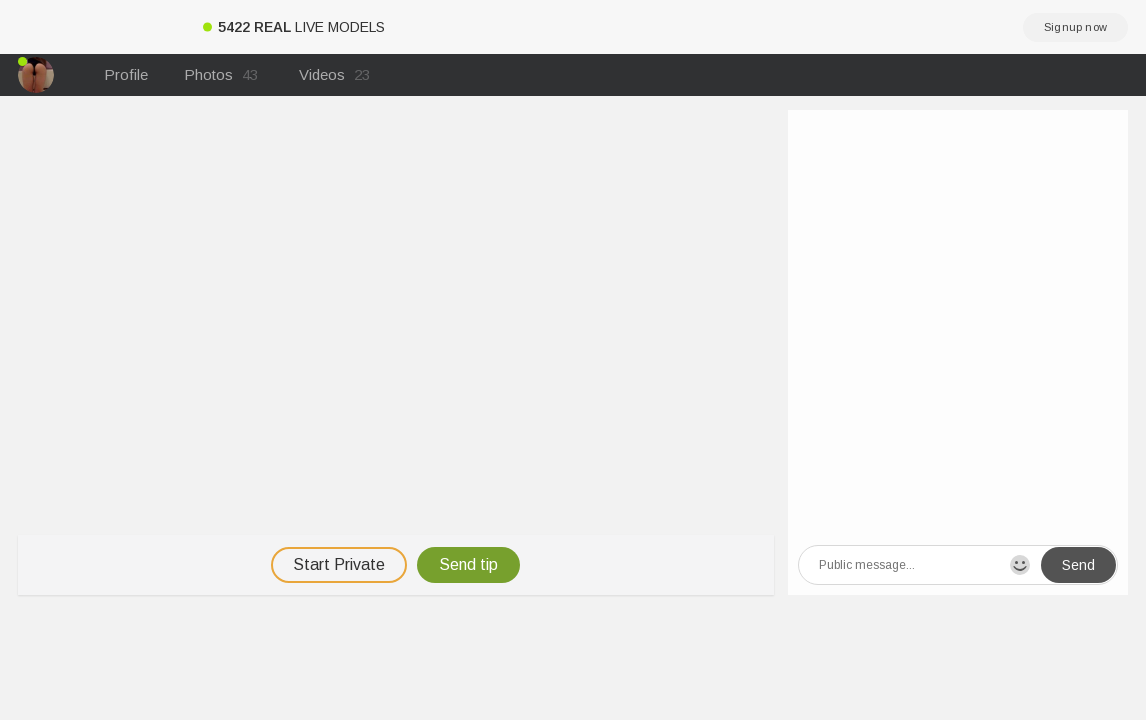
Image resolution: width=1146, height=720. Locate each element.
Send (1078, 565)
